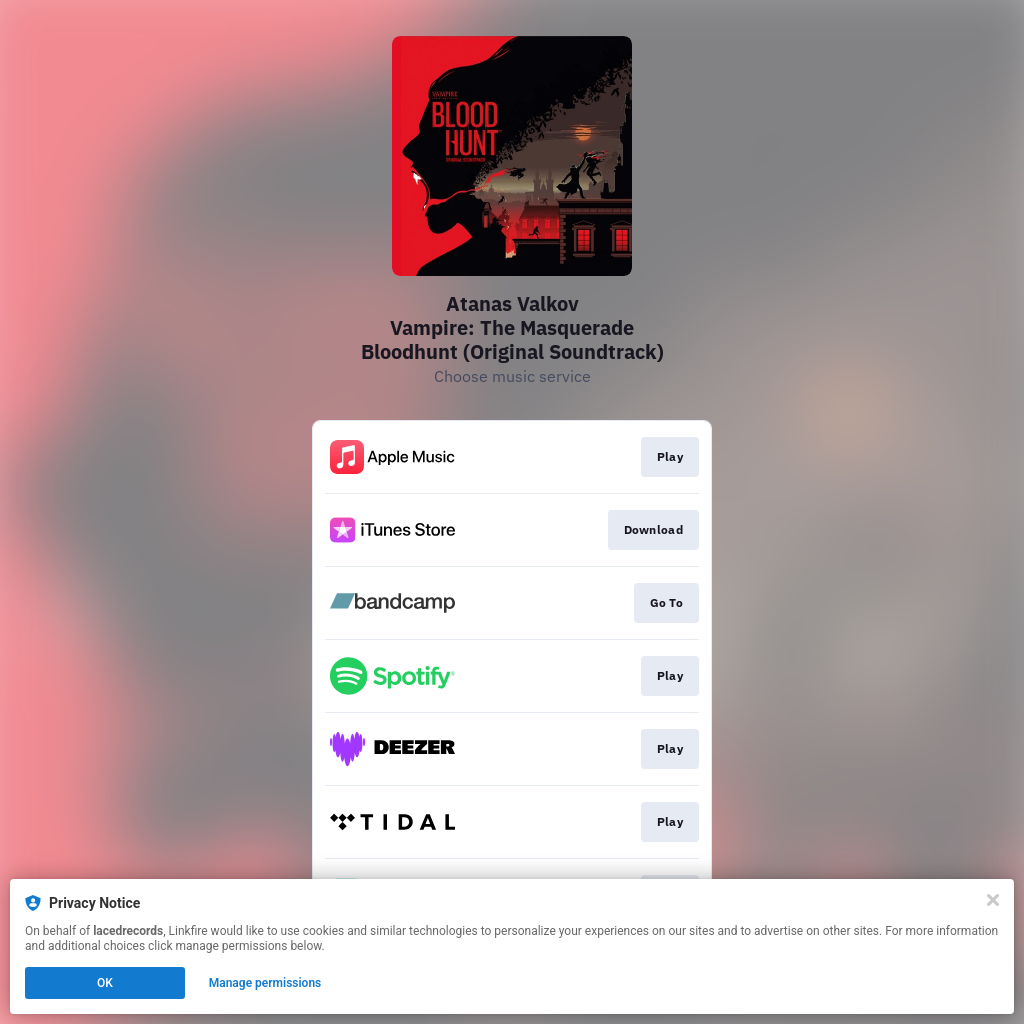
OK (105, 983)
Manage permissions (265, 983)
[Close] (993, 900)
